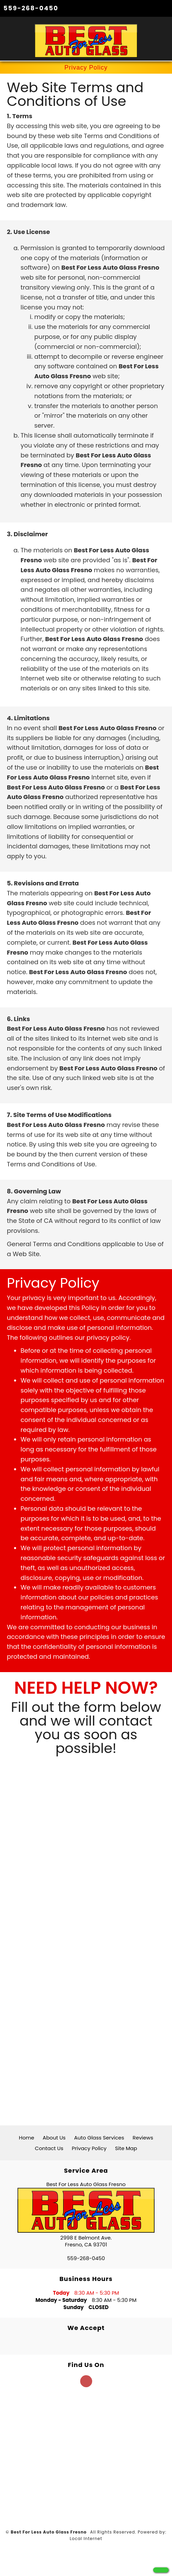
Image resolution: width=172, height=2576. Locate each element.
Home (26, 2137)
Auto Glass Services (99, 2137)
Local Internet (86, 2538)
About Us (54, 2137)
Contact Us (49, 2148)
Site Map (126, 2148)
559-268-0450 (30, 8)
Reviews (143, 2137)
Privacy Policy (89, 2148)
